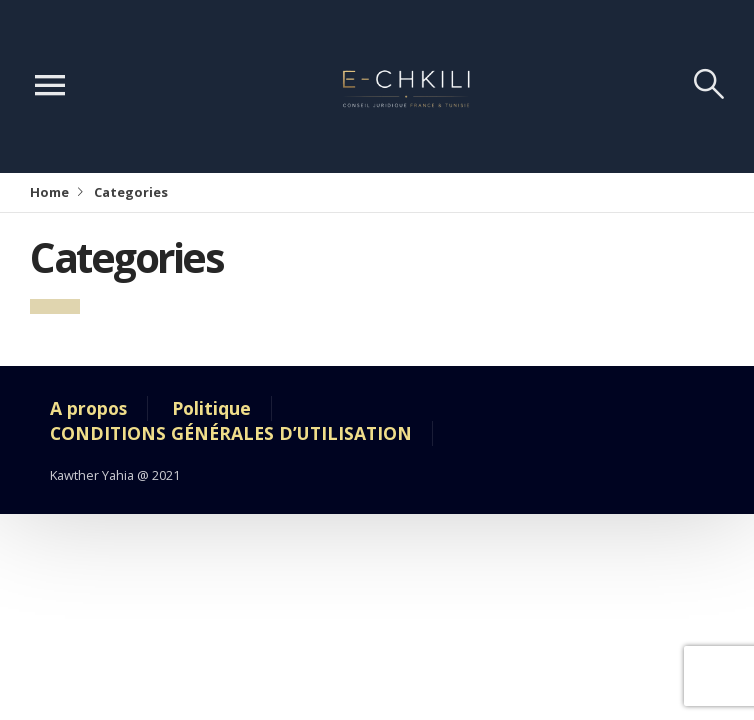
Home (49, 192)
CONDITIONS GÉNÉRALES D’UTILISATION (231, 433)
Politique (211, 408)
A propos (88, 408)
